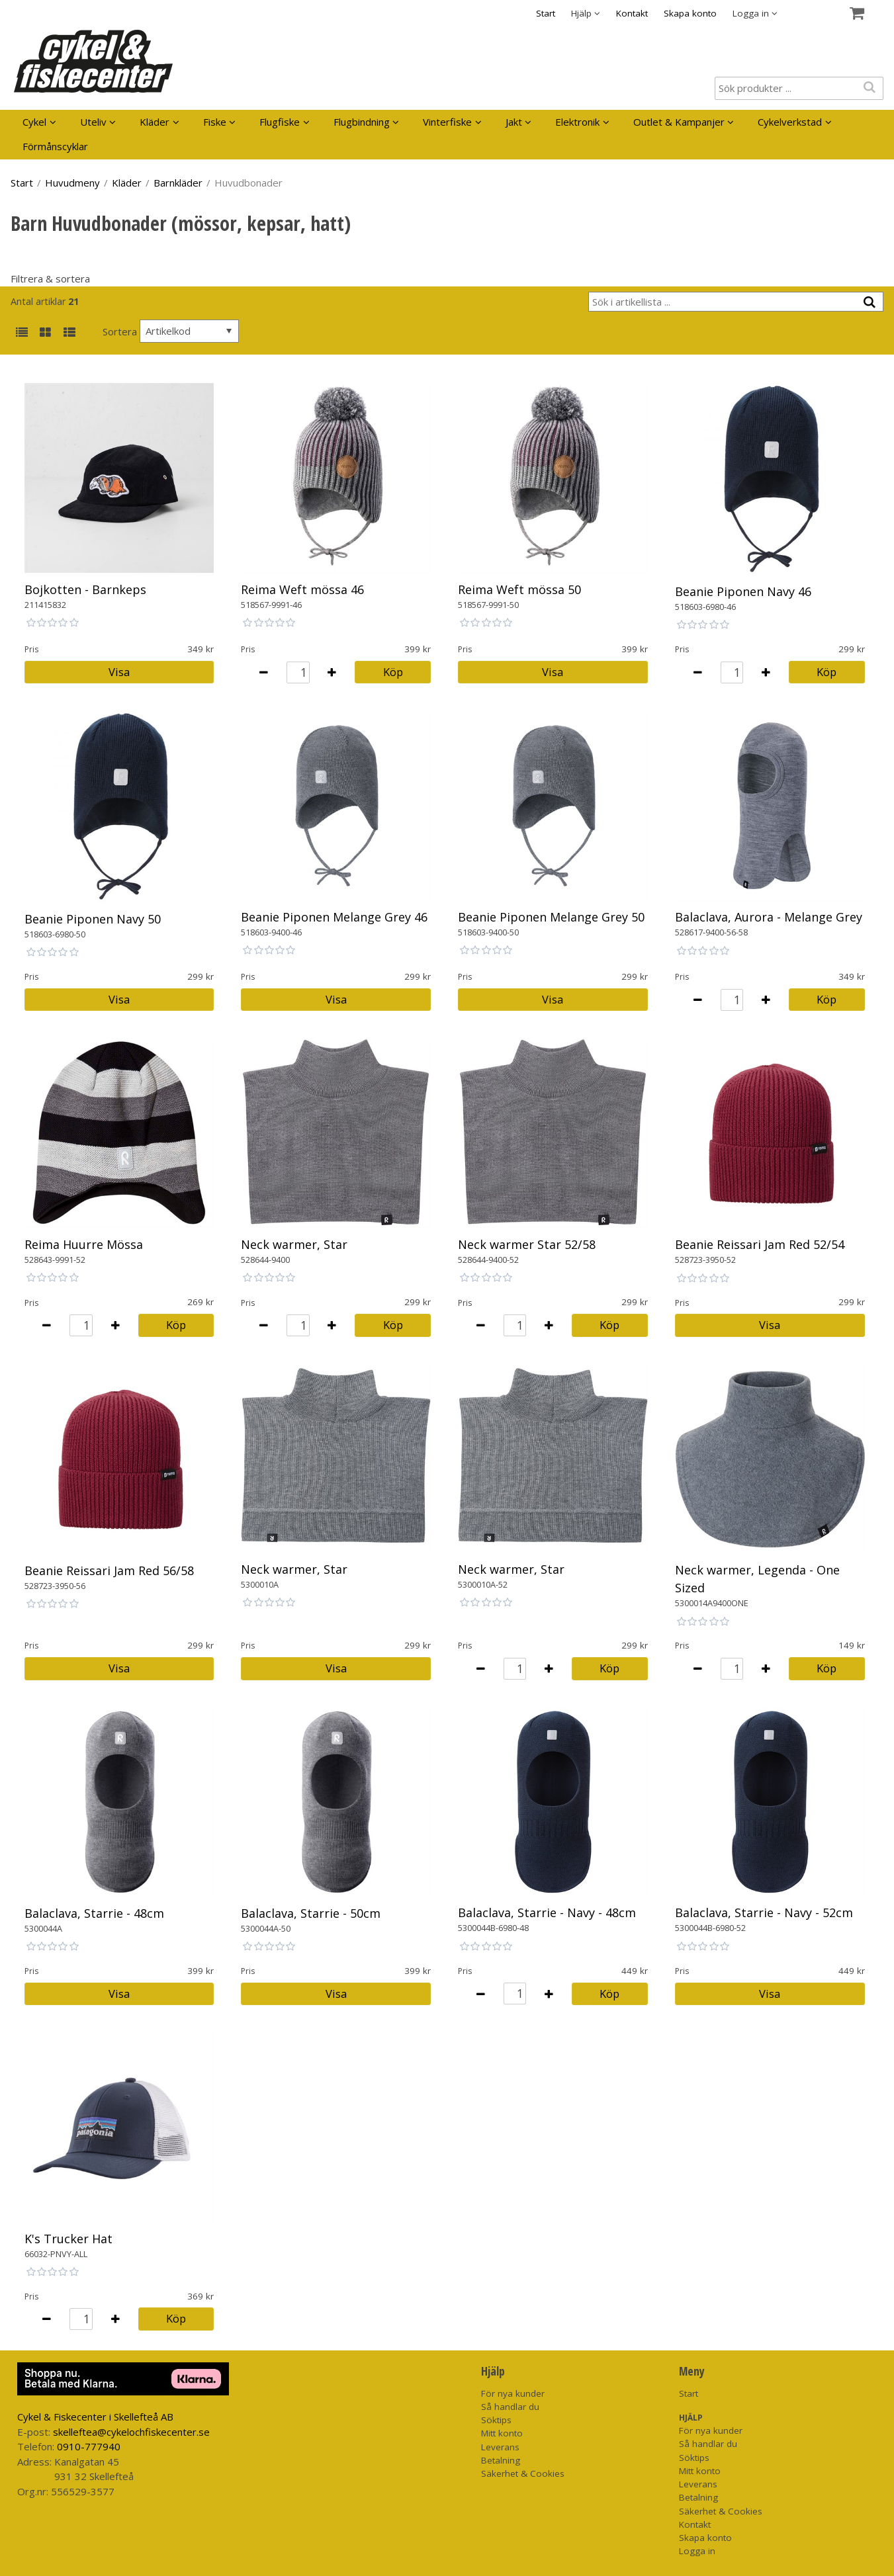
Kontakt (632, 13)
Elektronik (577, 121)
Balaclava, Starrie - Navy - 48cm (547, 1912)
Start (545, 13)
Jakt (514, 121)
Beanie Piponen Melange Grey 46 (334, 917)
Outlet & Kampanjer (679, 121)
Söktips (496, 2420)
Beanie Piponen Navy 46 (743, 591)
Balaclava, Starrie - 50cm (310, 1913)
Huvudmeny (72, 182)
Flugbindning (362, 121)
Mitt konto (502, 2433)
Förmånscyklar (55, 146)
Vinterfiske (447, 121)
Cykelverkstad (790, 121)
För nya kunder (513, 2393)
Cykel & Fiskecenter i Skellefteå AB (95, 2416)
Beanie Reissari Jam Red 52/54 (759, 1244)
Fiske (214, 121)
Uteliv (93, 121)
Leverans (500, 2447)
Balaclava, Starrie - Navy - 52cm (764, 1912)
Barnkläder (178, 182)
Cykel (34, 121)
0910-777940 (88, 2446)
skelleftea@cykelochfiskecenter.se (131, 2431)
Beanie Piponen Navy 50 (92, 919)
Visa (119, 671)
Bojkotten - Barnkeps (85, 589)
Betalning (500, 2460)
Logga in (697, 2551)
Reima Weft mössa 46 (302, 589)
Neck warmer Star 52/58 (527, 1244)
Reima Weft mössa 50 (519, 589)
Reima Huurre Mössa (83, 1244)
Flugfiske (279, 121)
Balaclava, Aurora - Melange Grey (768, 917)
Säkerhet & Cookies (522, 2473)
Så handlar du (510, 2407)
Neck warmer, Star (294, 1244)
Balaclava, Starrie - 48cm (94, 1913)
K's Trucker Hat (68, 2239)
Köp (393, 671)
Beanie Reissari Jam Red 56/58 (109, 1570)
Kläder (154, 121)
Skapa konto (690, 13)
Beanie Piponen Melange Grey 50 (551, 917)
